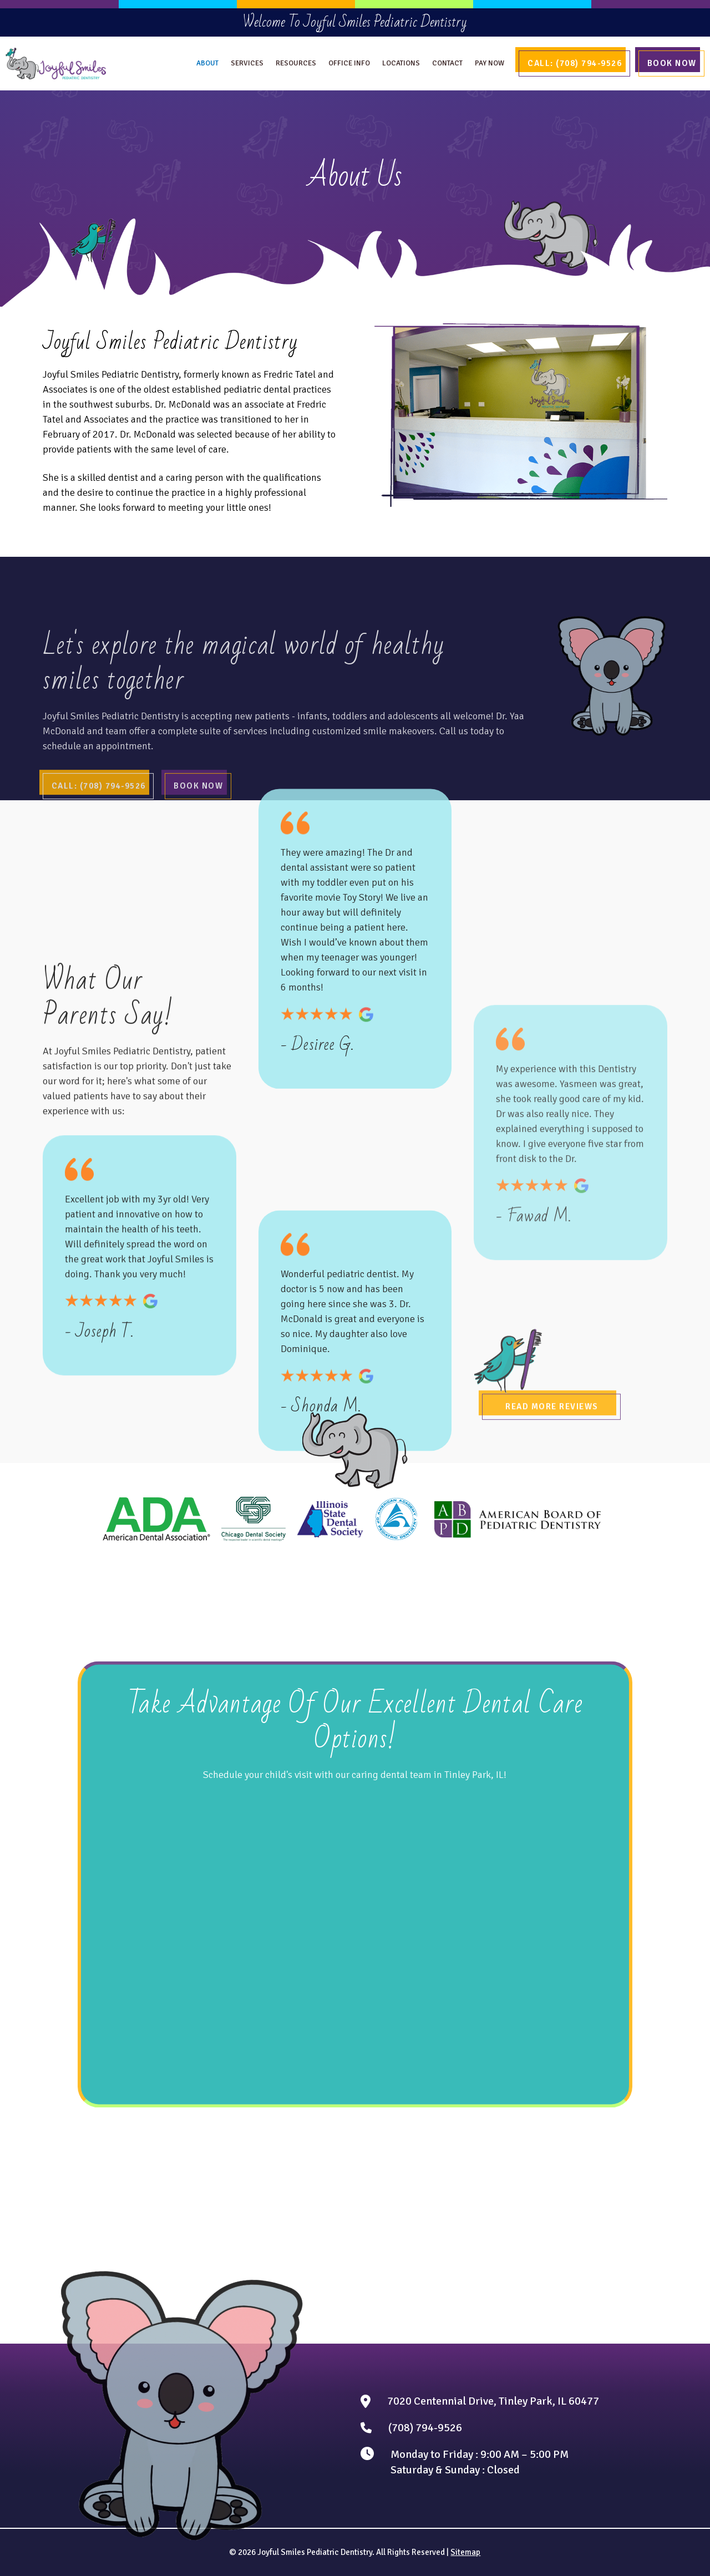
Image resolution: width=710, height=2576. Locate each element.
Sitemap (465, 2552)
